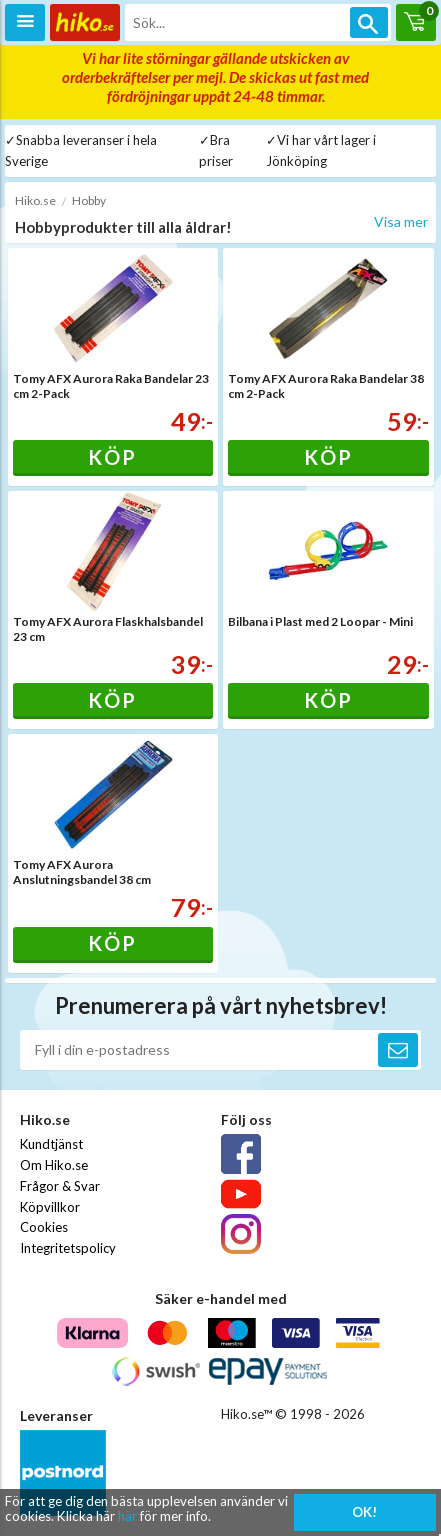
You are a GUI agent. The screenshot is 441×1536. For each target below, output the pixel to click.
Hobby (89, 200)
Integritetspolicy (68, 1248)
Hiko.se (35, 200)
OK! (364, 1512)
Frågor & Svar (60, 1186)
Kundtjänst (51, 1144)
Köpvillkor (50, 1207)
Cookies (44, 1227)
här (127, 1516)
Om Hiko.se (54, 1165)
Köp (112, 457)
